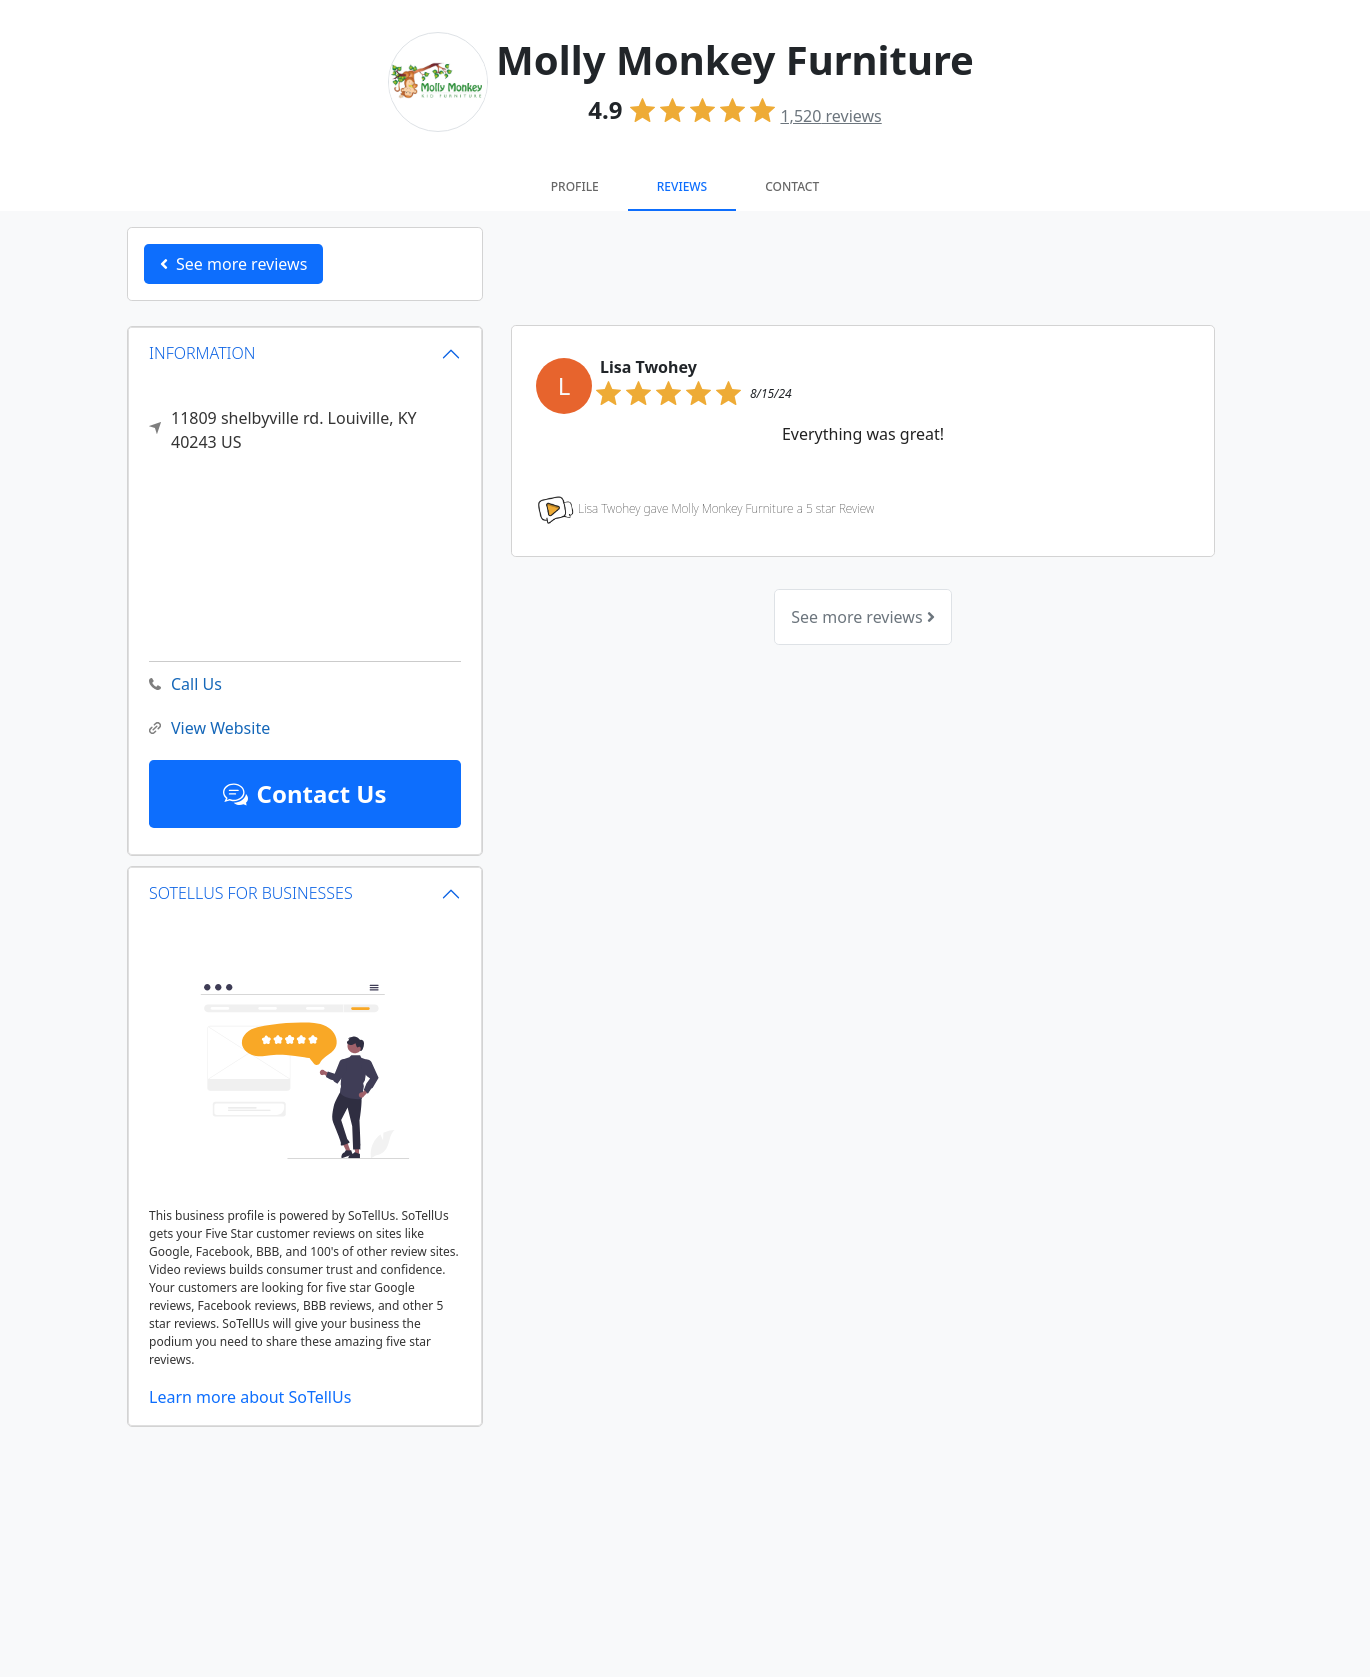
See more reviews (862, 617)
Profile (575, 186)
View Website (209, 728)
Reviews (682, 186)
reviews (830, 116)
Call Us (185, 684)
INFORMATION (202, 353)
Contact (792, 186)
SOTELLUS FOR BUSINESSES (251, 893)
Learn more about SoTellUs (250, 1397)
